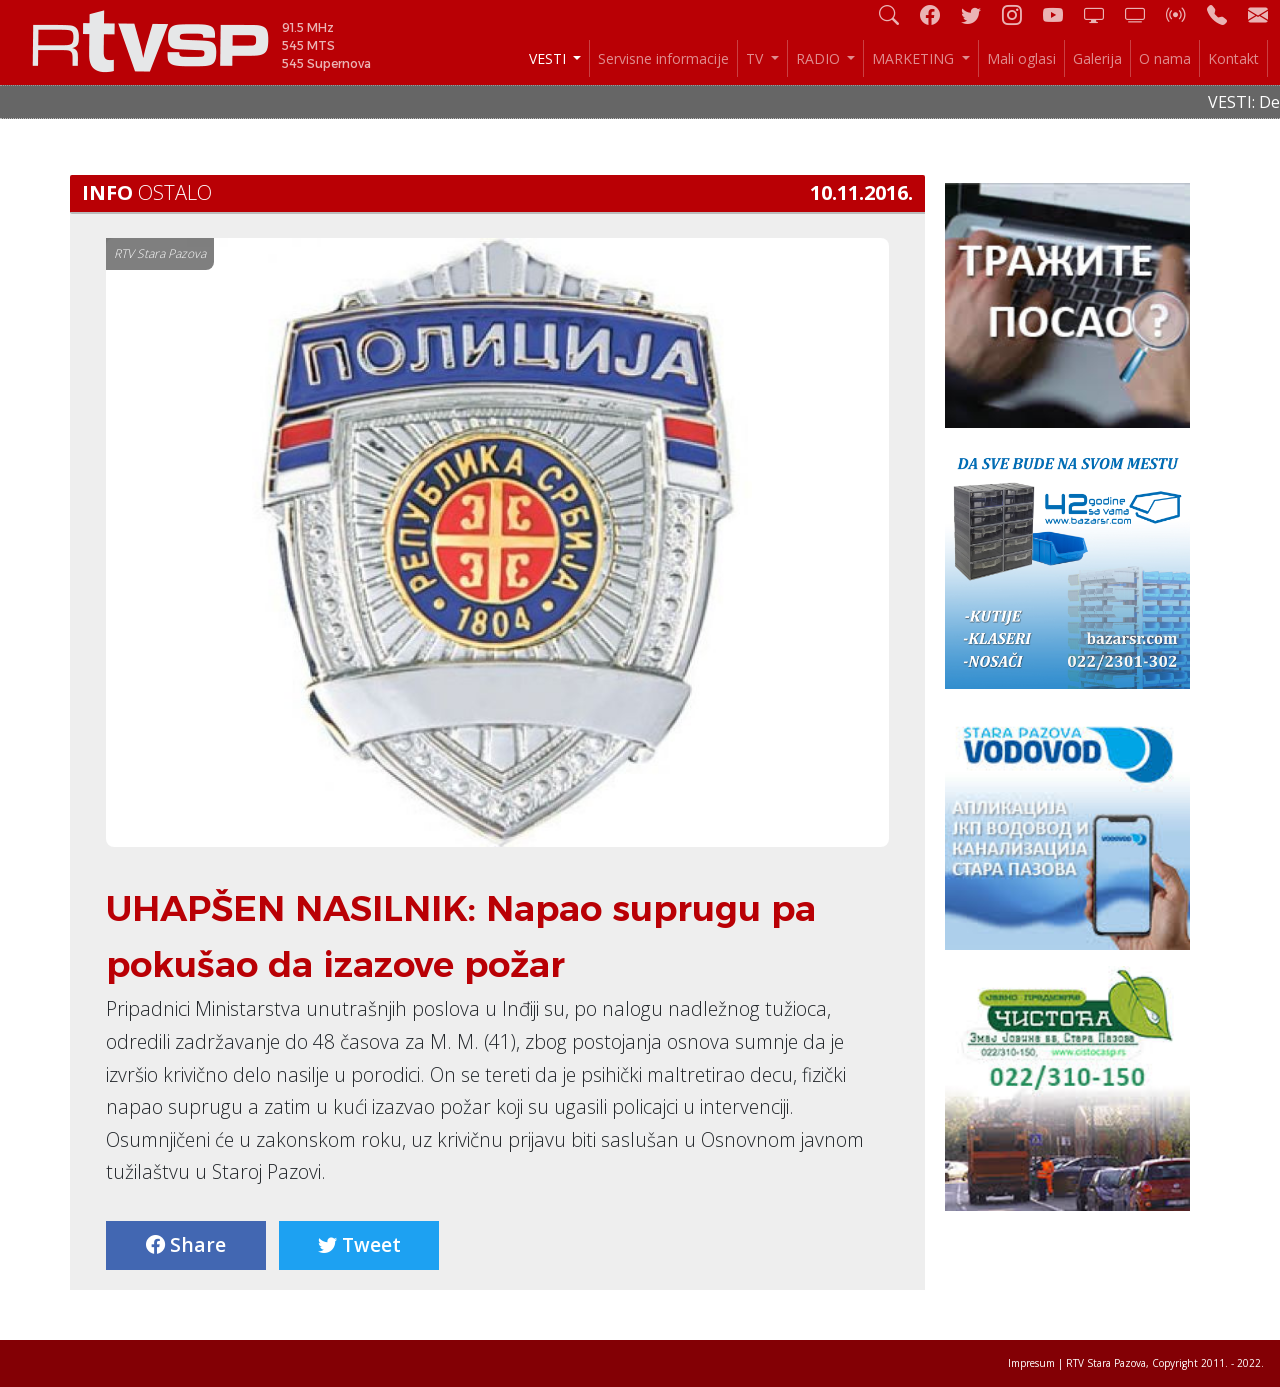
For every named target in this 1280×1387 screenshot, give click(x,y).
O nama (1165, 58)
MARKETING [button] (915, 58)
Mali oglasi (1021, 58)
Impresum (1031, 1363)
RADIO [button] (820, 58)
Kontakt (1233, 58)
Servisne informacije (663, 58)
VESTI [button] (549, 58)
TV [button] (756, 58)
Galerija (1097, 58)
